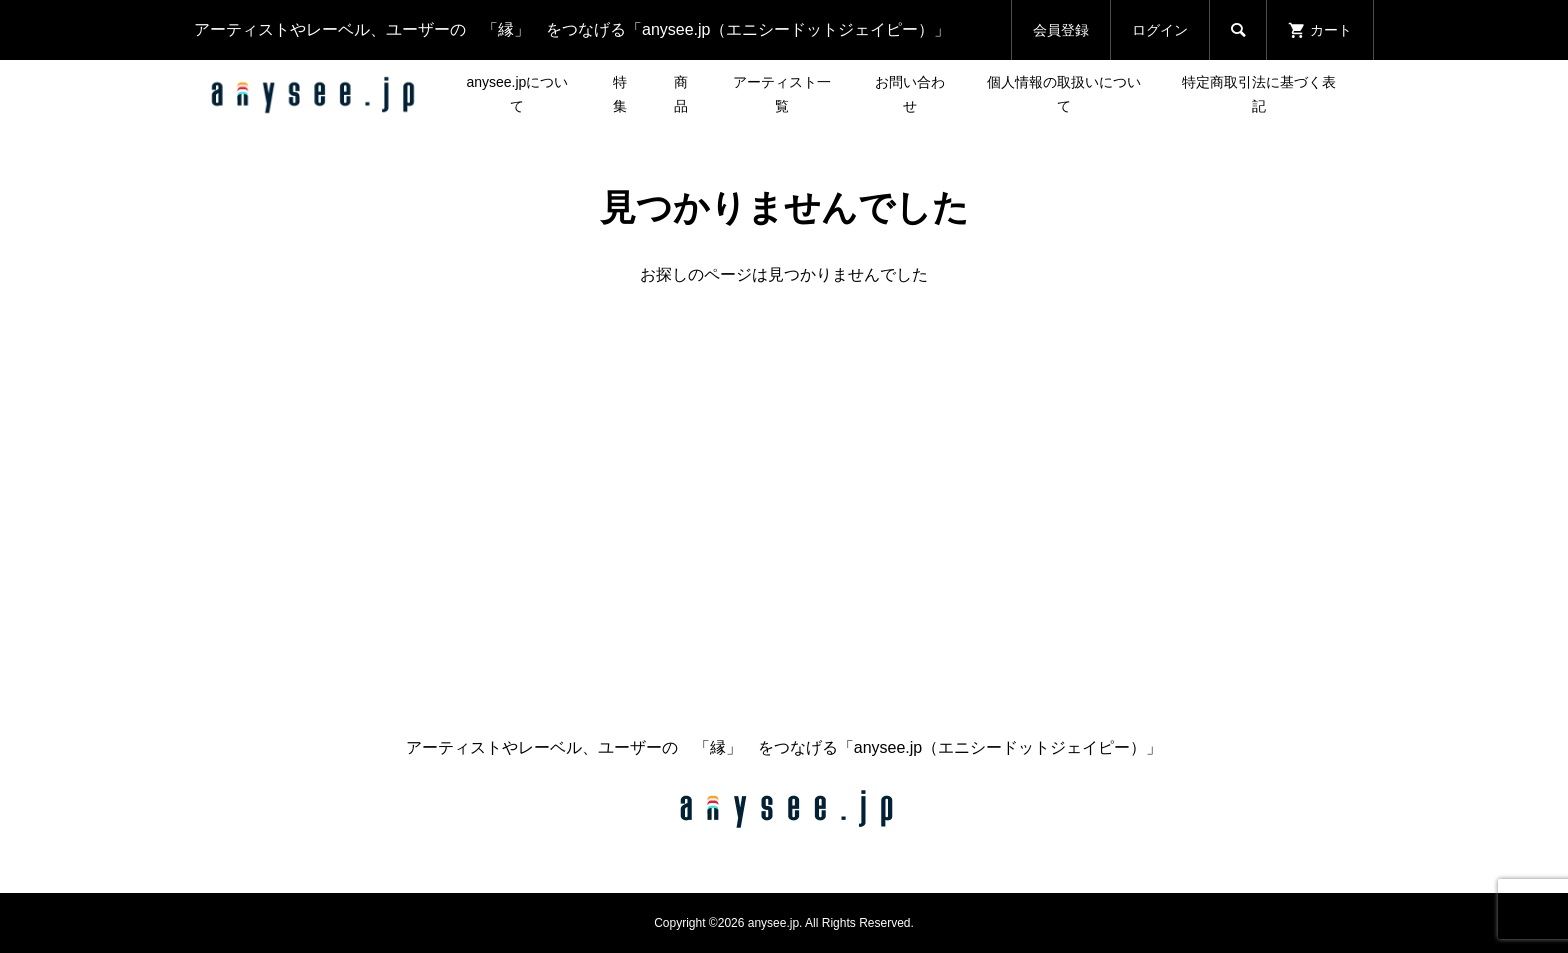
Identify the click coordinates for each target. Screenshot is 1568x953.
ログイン (1160, 30)
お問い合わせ (910, 94)
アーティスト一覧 (782, 94)
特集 (620, 94)
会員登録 (1061, 30)
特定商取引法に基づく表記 (1259, 94)
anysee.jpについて (517, 94)
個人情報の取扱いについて (1064, 94)
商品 (681, 94)
